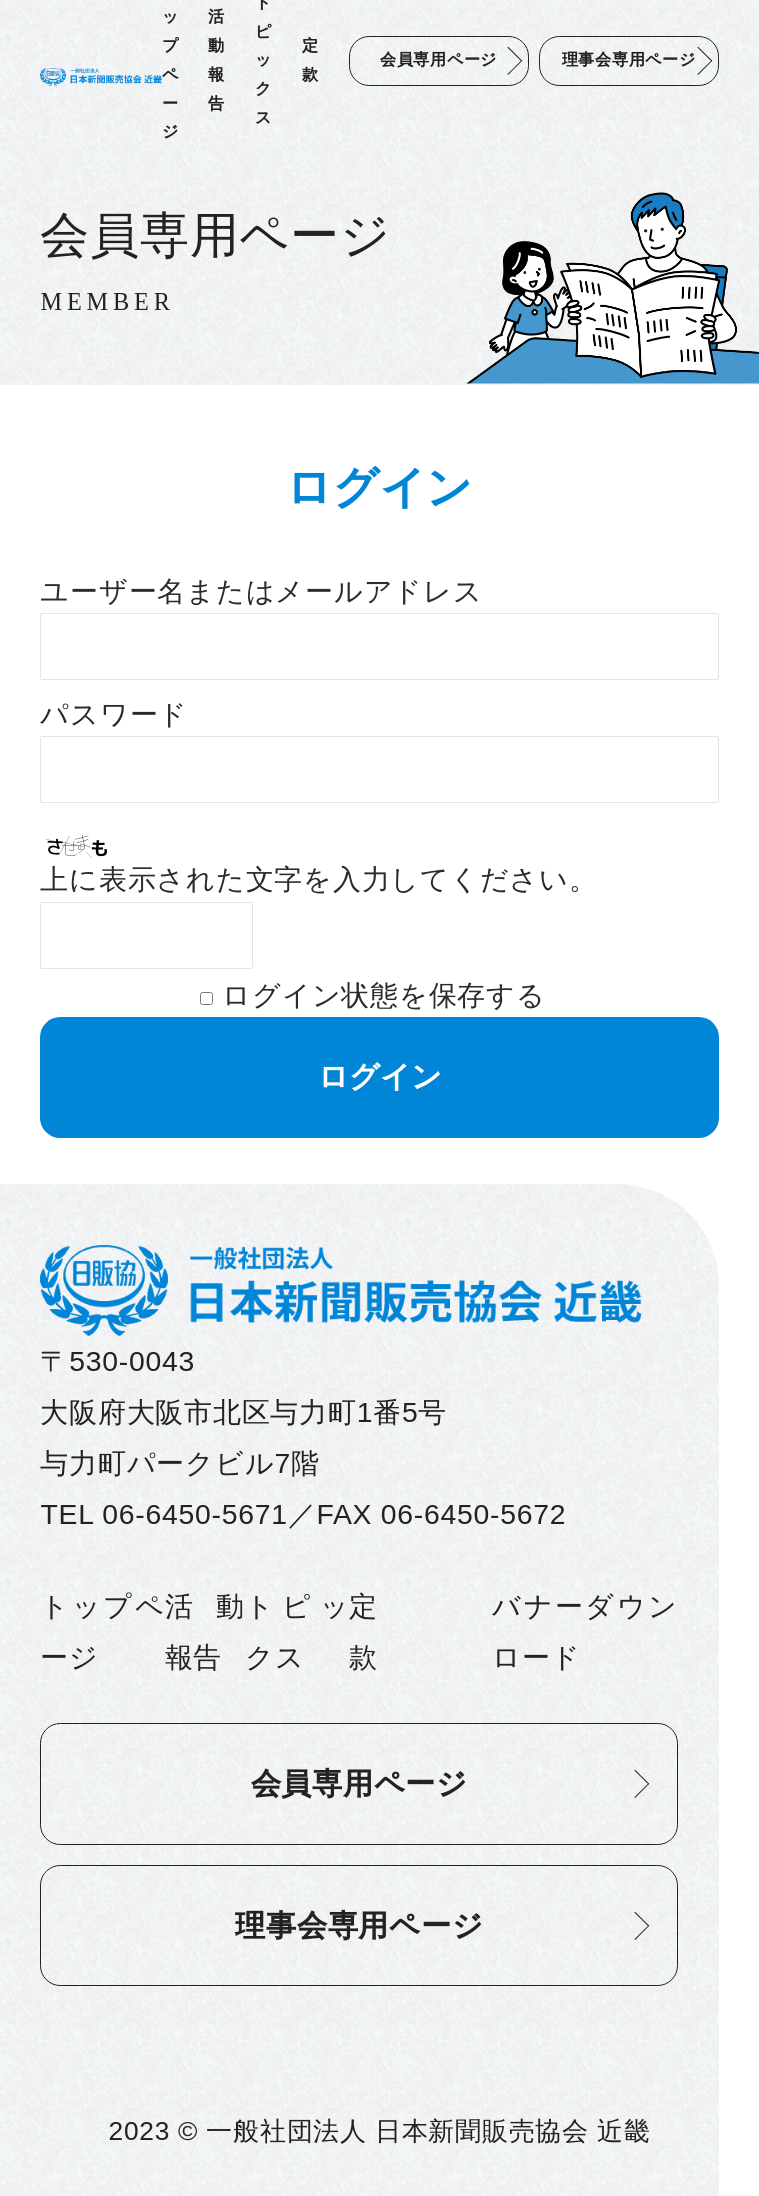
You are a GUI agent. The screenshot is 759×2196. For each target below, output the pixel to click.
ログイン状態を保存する (383, 995)
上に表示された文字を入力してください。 (318, 879)
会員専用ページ (438, 59)
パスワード (114, 714)
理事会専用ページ (629, 59)
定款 (310, 60)
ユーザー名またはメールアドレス (261, 591)
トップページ (102, 1632)
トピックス (297, 1632)
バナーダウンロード (585, 1632)
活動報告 (216, 59)
